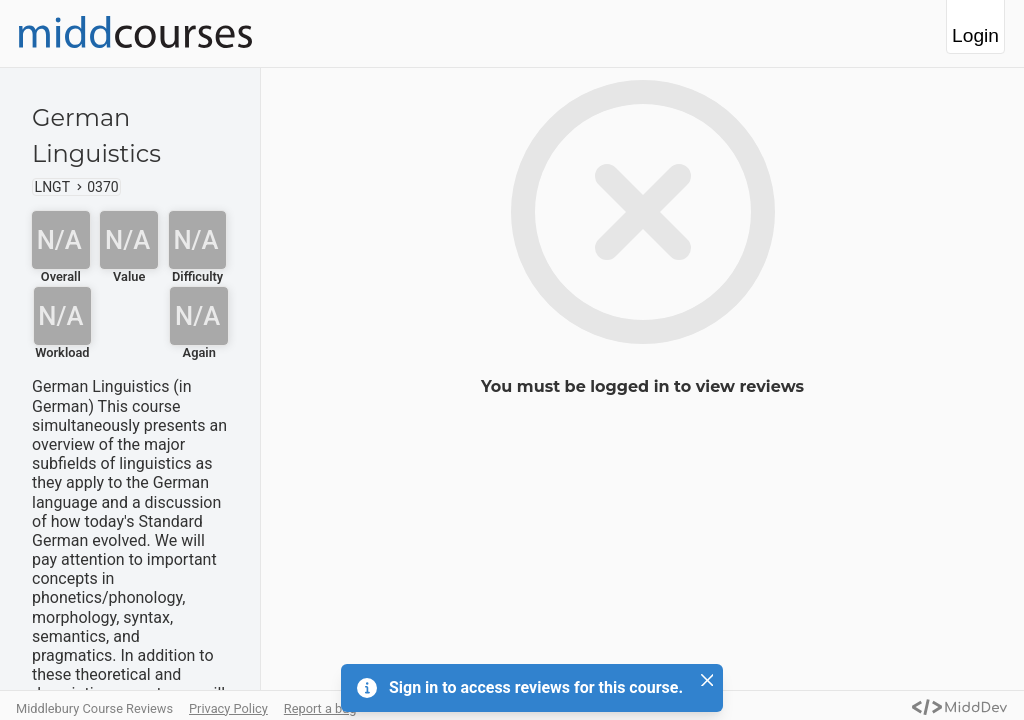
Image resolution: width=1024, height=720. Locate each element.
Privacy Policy (228, 708)
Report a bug (320, 708)
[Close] (707, 680)
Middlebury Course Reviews (94, 708)
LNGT (52, 187)
